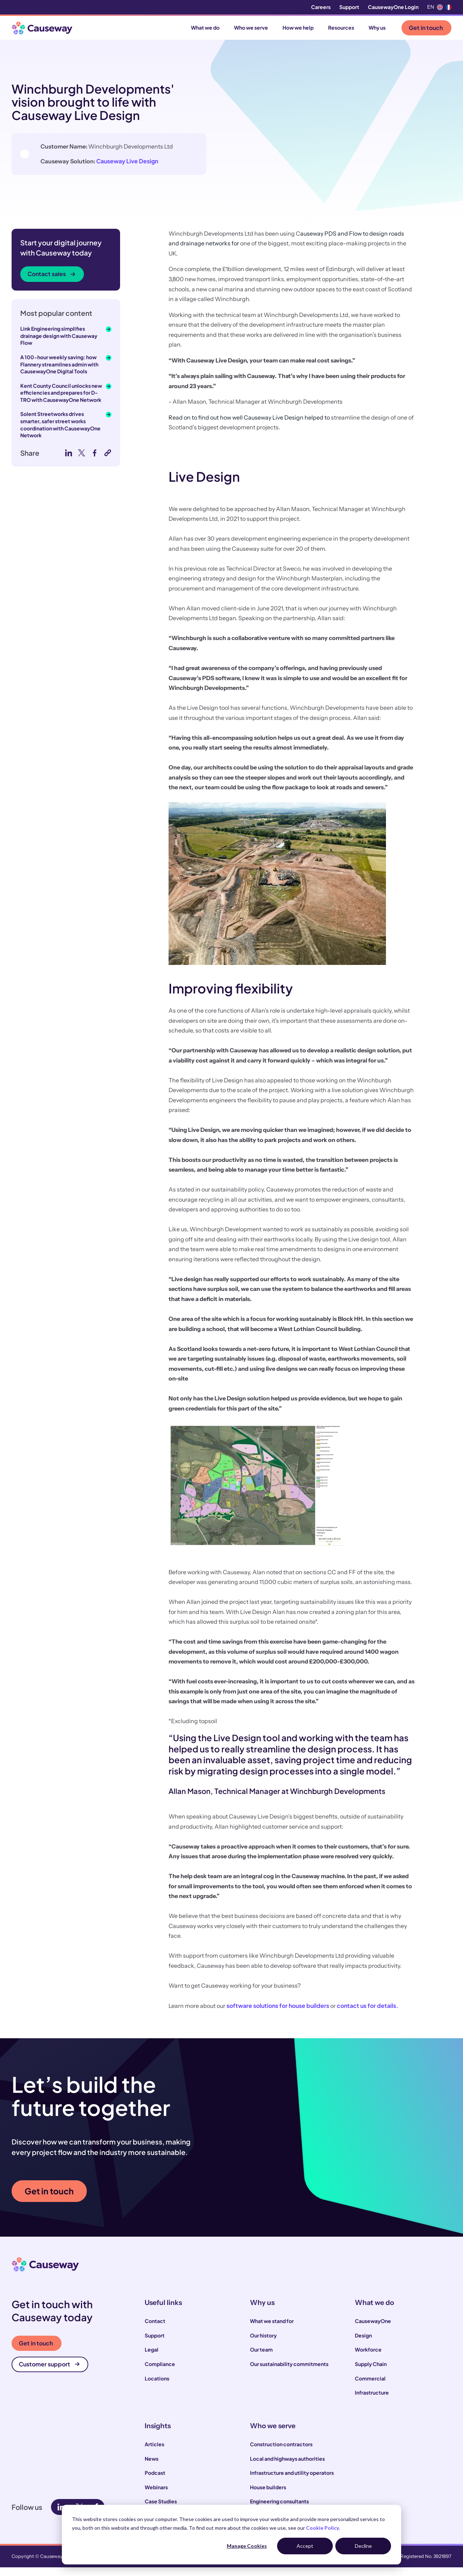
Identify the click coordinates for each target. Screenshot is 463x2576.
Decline (363, 2546)
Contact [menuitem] (155, 2329)
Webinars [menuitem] (156, 2495)
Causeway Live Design (107, 188)
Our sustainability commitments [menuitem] (289, 2372)
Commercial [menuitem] (370, 2386)
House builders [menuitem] (268, 2495)
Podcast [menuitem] (155, 2481)
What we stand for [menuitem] (272, 2329)
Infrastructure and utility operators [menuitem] (292, 2481)
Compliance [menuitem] (160, 2372)
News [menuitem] (151, 2467)
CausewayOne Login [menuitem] (393, 7)
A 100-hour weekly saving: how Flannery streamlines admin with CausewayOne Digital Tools (59, 372)
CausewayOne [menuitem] (373, 2329)
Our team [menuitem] (261, 2358)
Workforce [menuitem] (368, 2358)
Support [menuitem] (349, 7)
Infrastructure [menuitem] (372, 2401)
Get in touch (426, 27)
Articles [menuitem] (154, 2453)
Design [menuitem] (363, 2344)
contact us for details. (367, 2014)
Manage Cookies (247, 2546)
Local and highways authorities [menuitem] (287, 2467)
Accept (305, 2546)
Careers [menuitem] (321, 7)
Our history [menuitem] (263, 2344)
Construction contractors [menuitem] (281, 2453)
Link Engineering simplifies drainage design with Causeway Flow (58, 344)
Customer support (49, 2373)
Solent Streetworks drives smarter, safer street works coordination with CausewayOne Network (60, 433)
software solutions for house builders (277, 2014)
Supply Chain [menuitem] (371, 2372)
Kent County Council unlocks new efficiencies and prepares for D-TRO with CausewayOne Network (61, 401)
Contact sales (51, 282)
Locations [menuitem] (157, 2386)
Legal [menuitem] (151, 2358)
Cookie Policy (322, 2528)
